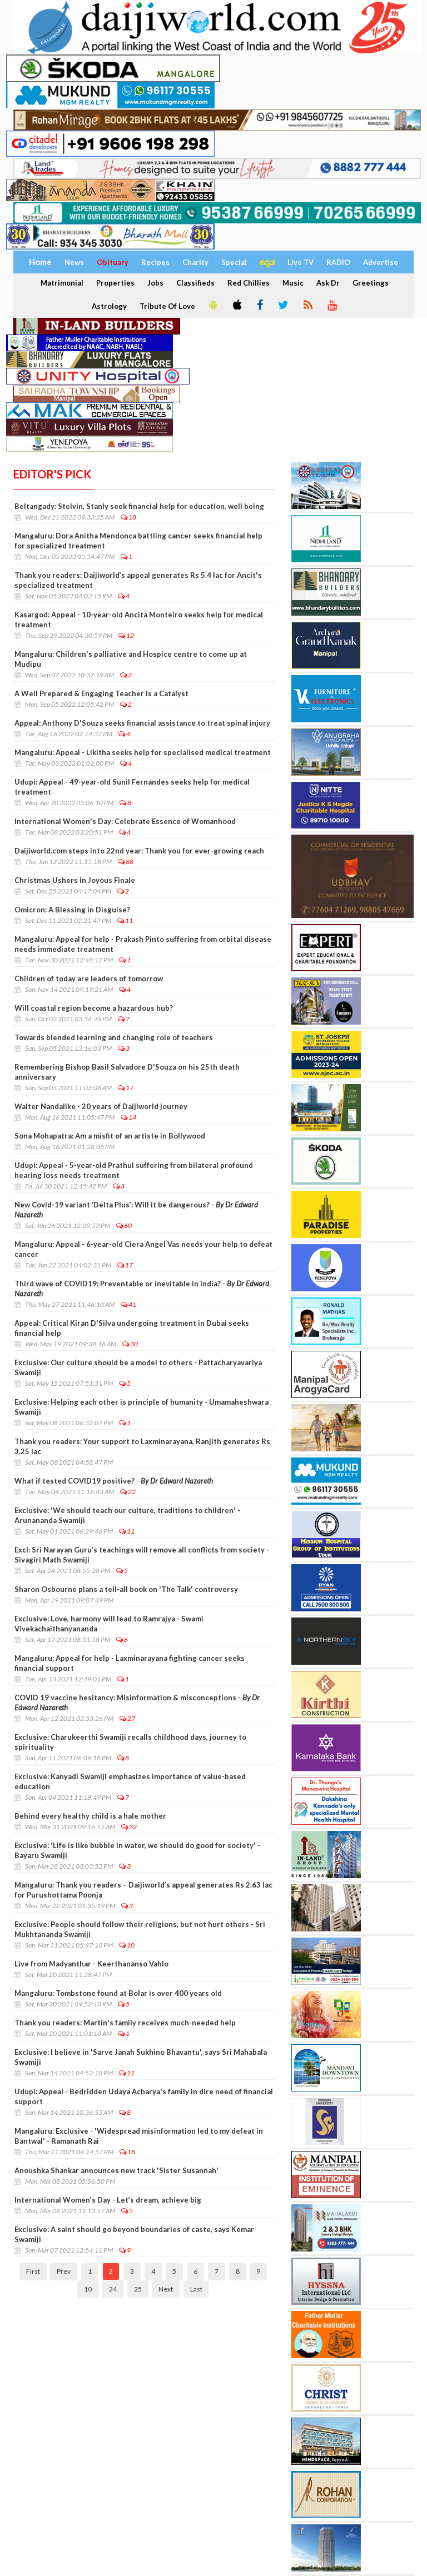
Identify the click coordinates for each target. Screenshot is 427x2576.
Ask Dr (328, 282)
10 (88, 2289)
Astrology (109, 306)
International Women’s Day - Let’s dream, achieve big (107, 2199)
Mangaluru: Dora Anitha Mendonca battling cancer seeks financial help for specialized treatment (138, 540)
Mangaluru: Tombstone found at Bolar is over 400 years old (118, 1993)
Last (196, 2289)
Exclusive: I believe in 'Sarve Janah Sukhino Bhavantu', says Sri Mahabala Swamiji (140, 2057)
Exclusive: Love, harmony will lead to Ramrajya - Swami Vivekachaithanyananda (108, 1623)
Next (165, 2289)
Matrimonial (62, 282)
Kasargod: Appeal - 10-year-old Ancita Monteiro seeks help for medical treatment (138, 619)
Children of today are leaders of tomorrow (88, 978)
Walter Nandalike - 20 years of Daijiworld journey (100, 1106)
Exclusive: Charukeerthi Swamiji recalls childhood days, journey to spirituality (130, 1742)
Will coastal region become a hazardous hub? (93, 1008)
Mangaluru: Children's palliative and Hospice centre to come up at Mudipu (130, 659)
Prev (64, 2271)
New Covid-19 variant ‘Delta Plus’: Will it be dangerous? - (136, 1209)
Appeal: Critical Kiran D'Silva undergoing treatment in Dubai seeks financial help (131, 1328)
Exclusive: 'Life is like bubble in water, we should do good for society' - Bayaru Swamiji (137, 1850)
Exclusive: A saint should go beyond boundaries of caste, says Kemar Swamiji (134, 2234)
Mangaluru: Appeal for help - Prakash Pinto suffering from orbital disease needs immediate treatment (142, 944)
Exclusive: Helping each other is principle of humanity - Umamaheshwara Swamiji (141, 1406)
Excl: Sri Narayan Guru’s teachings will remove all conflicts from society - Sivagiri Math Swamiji (141, 1554)
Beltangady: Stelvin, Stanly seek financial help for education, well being (139, 506)
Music (293, 282)
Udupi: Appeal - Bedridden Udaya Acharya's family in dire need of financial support (143, 2096)
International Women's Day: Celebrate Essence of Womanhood (125, 821)
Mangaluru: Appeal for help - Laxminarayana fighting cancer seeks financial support (129, 1663)
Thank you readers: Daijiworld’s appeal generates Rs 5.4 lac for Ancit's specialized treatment (138, 580)
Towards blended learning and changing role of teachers (113, 1037)
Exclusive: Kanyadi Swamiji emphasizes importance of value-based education (130, 1781)
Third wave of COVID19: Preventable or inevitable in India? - (141, 1288)
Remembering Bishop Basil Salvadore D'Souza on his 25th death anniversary (127, 1071)
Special (234, 262)
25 (138, 2289)
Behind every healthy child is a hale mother (90, 1815)
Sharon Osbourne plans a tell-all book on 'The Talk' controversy (126, 1589)
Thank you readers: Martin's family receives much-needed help (125, 2022)
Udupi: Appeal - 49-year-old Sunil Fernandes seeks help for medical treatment (132, 786)
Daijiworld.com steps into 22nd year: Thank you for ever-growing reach (139, 850)
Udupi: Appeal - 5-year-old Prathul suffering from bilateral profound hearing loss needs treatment (133, 1170)
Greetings (370, 282)
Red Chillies (248, 282)
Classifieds (195, 282)
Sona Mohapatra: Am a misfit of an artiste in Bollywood (109, 1135)
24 (113, 2289)
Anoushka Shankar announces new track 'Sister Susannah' (116, 2170)
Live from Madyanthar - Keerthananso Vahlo (91, 1963)
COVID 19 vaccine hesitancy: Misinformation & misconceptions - (137, 1702)
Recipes (155, 262)
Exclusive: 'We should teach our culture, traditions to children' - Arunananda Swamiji (127, 1515)
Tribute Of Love (167, 306)
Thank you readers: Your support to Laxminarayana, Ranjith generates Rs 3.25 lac (142, 1446)
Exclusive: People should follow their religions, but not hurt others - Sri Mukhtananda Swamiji (139, 1929)
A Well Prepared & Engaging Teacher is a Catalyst (101, 693)
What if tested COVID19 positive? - (113, 1480)
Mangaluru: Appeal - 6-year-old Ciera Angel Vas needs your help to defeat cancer (143, 1249)
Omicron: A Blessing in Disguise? (72, 909)
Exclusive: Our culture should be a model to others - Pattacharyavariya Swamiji (138, 1367)
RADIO (338, 262)
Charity (195, 262)
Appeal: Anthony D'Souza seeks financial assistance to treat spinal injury (142, 722)
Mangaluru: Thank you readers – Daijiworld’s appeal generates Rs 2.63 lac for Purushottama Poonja (143, 1889)
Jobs (155, 282)
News (74, 262)
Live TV (300, 262)
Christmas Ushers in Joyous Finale (74, 880)
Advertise (380, 262)
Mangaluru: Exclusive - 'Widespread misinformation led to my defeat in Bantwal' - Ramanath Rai (138, 2135)
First (33, 2271)
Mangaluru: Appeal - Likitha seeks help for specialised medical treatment (142, 752)
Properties (115, 282)
